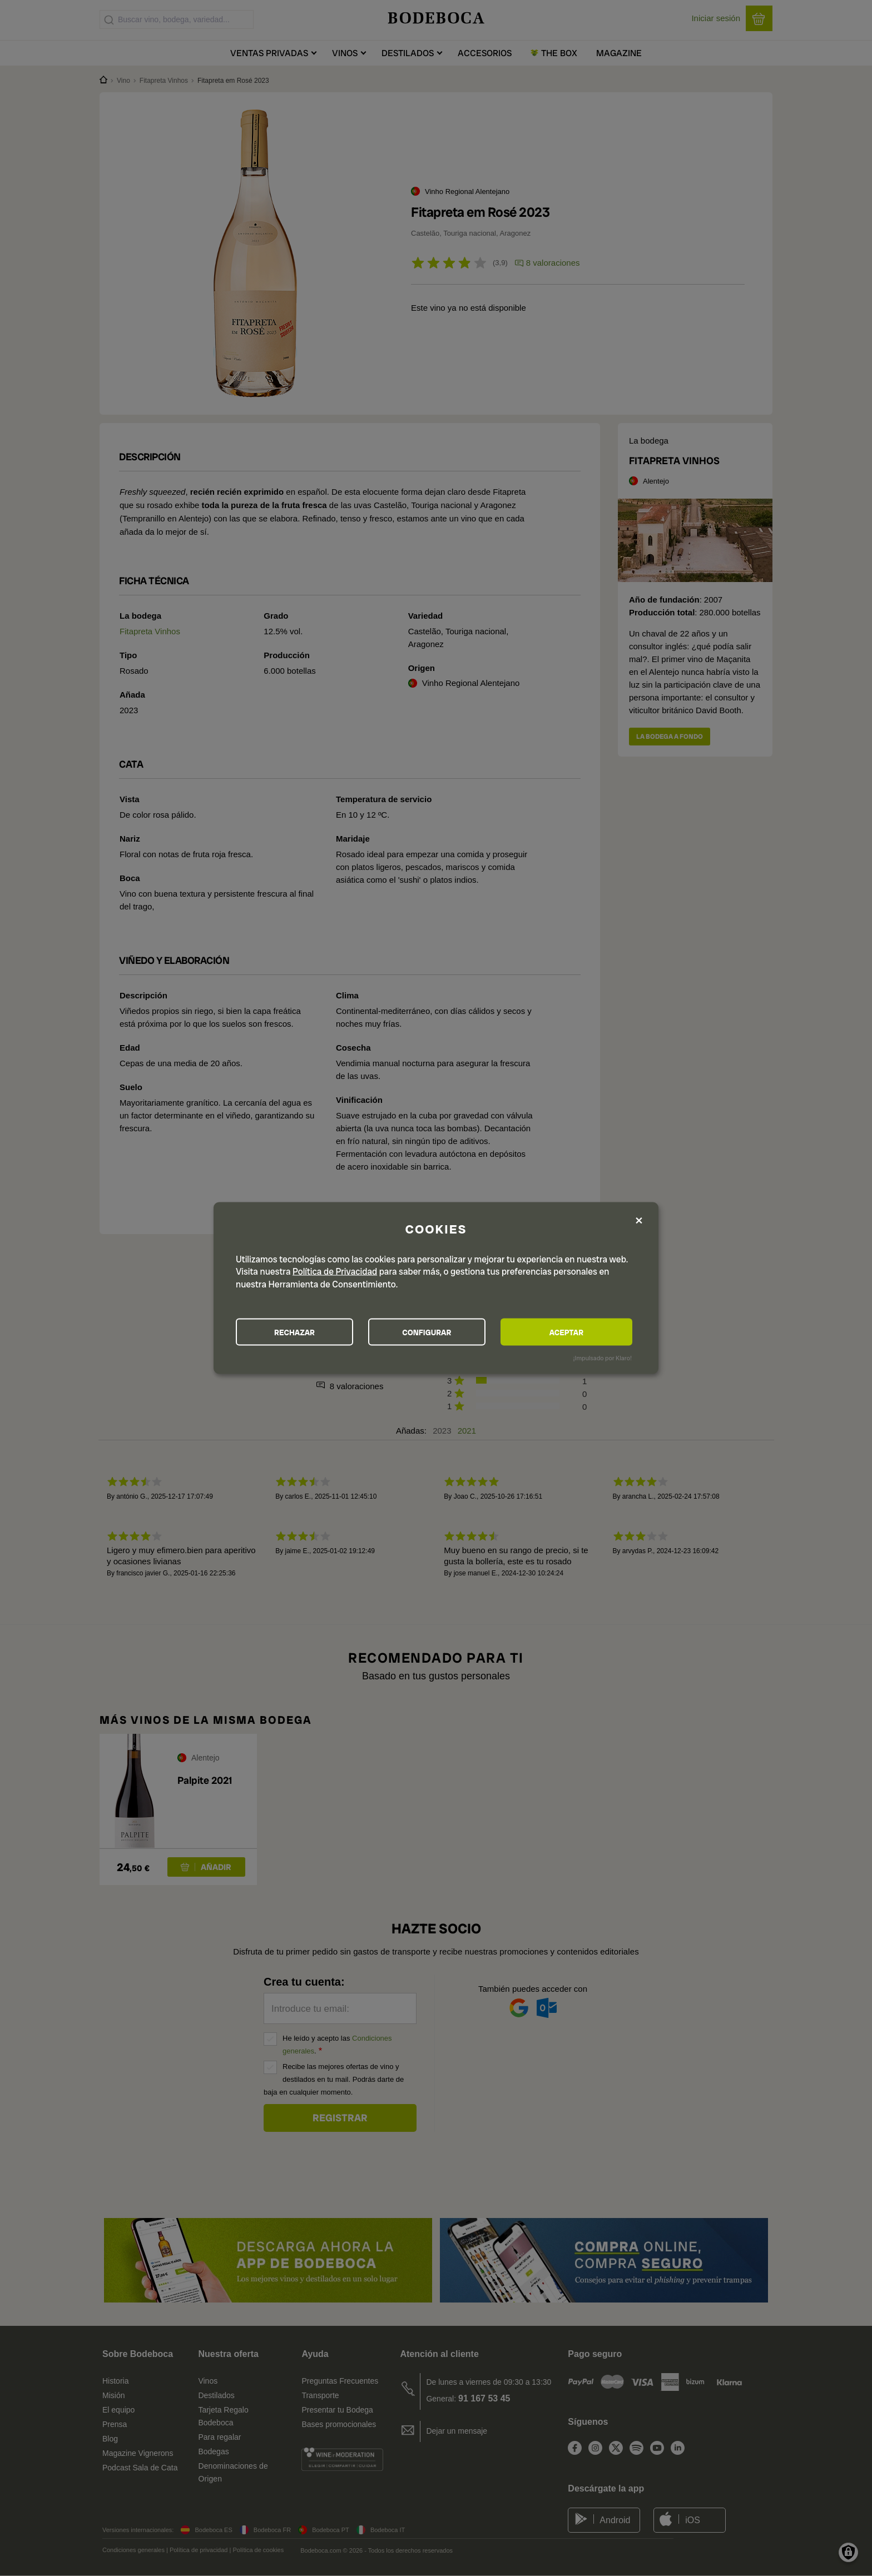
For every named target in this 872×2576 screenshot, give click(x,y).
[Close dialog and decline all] (639, 1220)
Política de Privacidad (335, 1271)
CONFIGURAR (435, 1332)
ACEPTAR (571, 1332)
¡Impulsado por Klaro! (602, 1358)
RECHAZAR (297, 1332)
